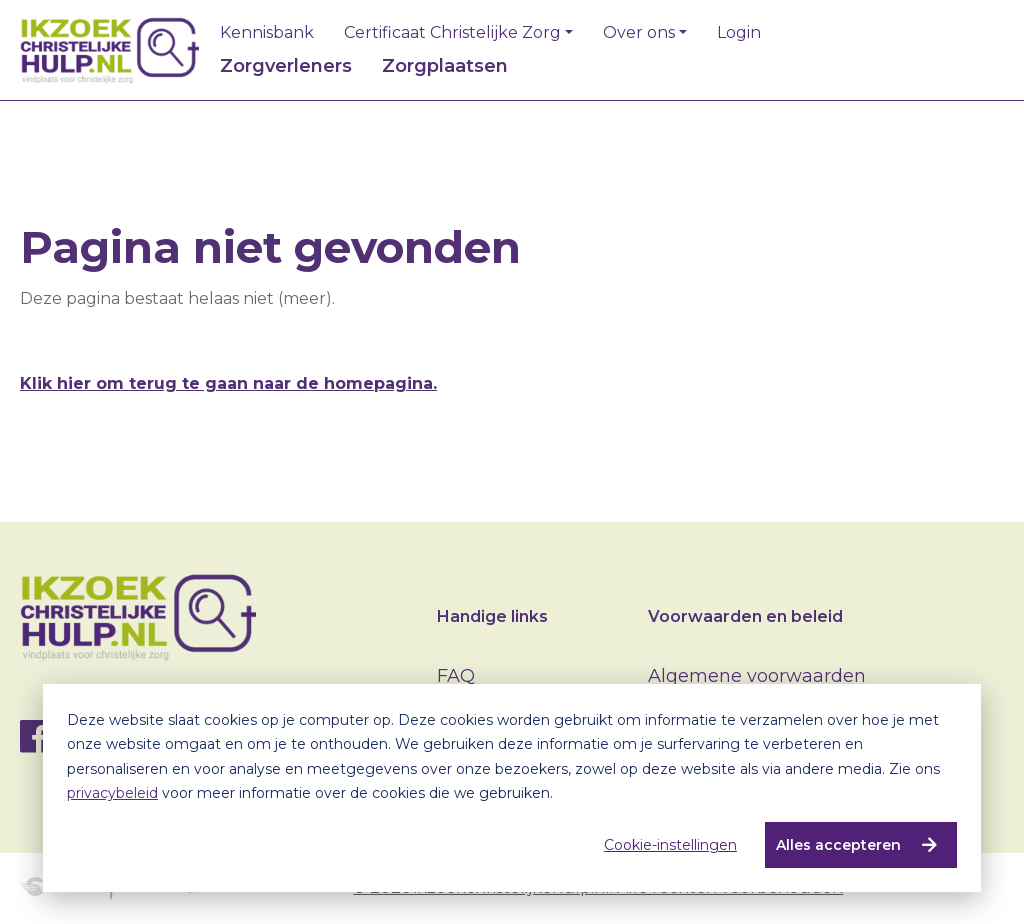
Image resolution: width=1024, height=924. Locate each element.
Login (739, 33)
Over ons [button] (639, 33)
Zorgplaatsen (445, 66)
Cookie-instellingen (670, 845)
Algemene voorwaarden (757, 676)
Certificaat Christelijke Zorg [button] (452, 33)
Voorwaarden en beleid (745, 616)
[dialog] (512, 788)
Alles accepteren (838, 845)
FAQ (456, 676)
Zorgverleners (286, 66)
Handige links (492, 616)
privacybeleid (112, 793)
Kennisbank (267, 33)
